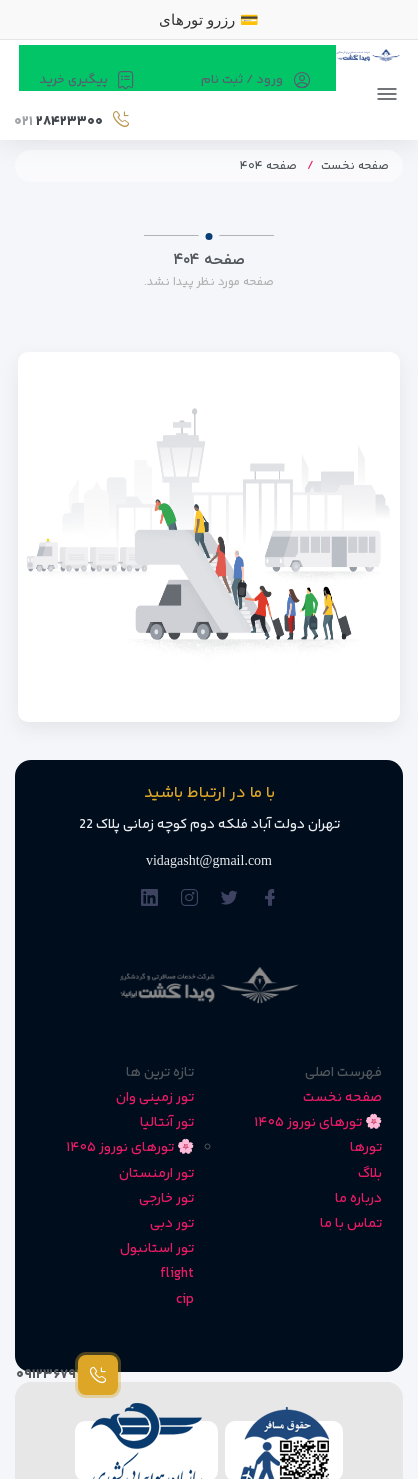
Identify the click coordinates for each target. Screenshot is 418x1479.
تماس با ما (351, 1224)
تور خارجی (166, 1199)
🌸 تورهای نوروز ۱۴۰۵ (318, 1123)
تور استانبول (157, 1249)
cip (185, 1300)
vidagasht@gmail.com (209, 860)
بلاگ (370, 1174)
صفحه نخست (355, 166)
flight (177, 1274)
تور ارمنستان (156, 1174)
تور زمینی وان (155, 1098)
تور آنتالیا (167, 1123)
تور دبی (172, 1224)
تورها (366, 1148)
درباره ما (358, 1199)
